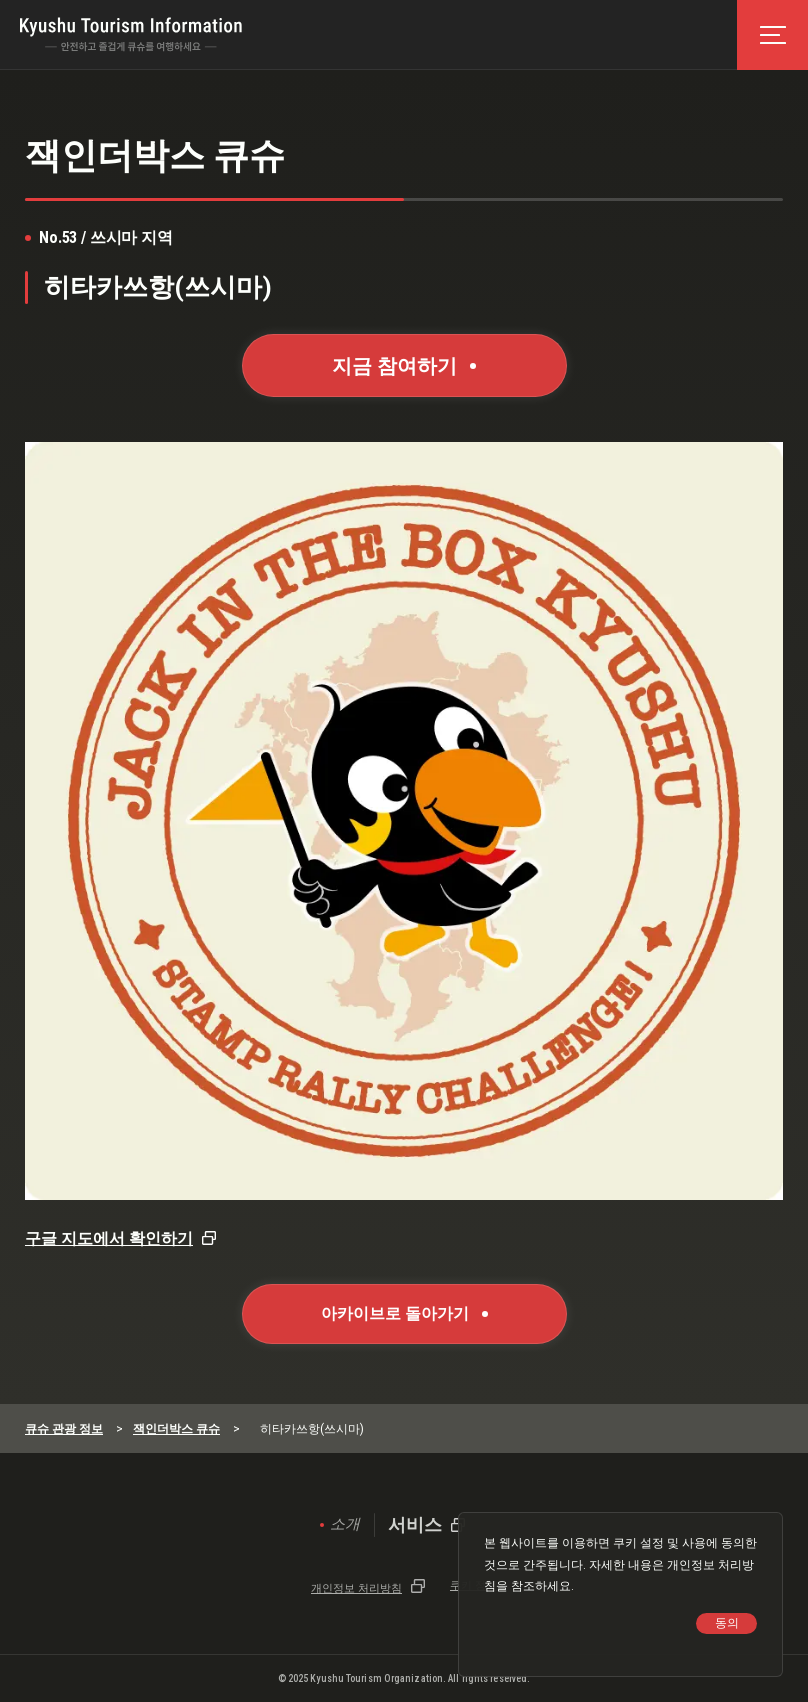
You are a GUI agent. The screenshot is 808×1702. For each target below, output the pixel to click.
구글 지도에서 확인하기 (109, 1238)
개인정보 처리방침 (356, 1588)
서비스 (415, 1525)
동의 (727, 1623)
